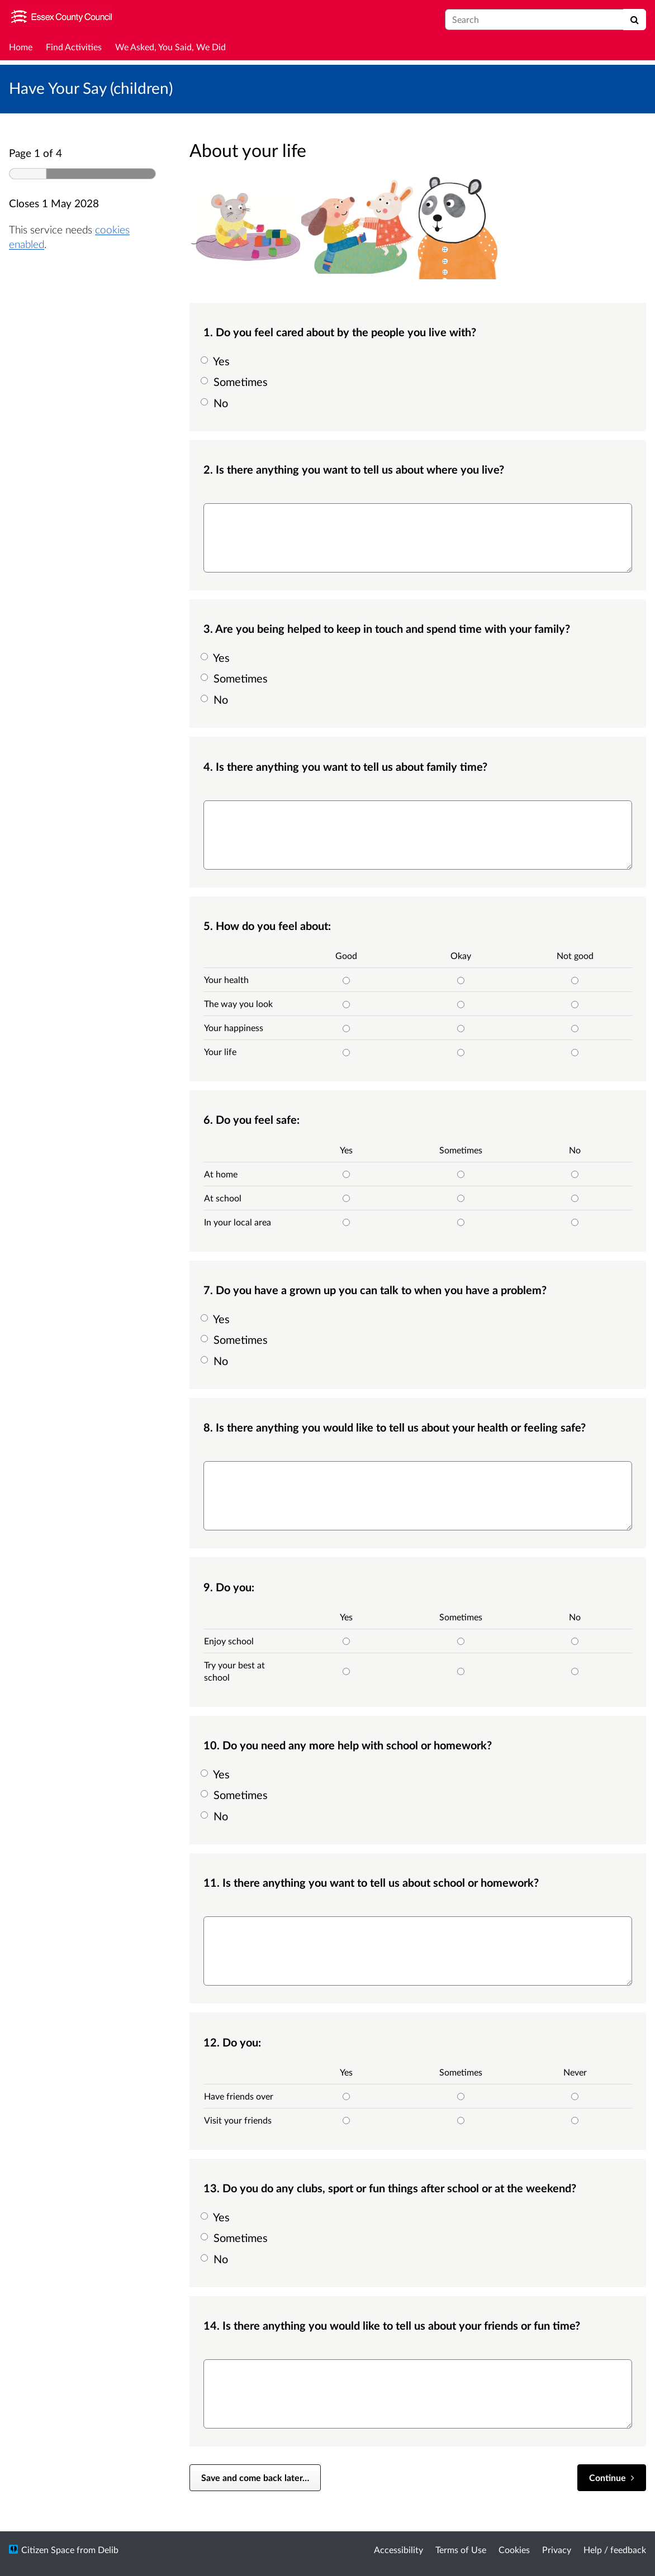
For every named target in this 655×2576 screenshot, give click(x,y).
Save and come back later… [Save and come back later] (255, 2477)
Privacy (556, 2549)
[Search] (634, 19)
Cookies (514, 2549)
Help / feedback (614, 2549)
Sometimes (235, 381)
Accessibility (398, 2549)
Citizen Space (47, 2549)
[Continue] (611, 2477)
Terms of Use (460, 2549)
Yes (216, 361)
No (215, 402)
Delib (108, 2549)
